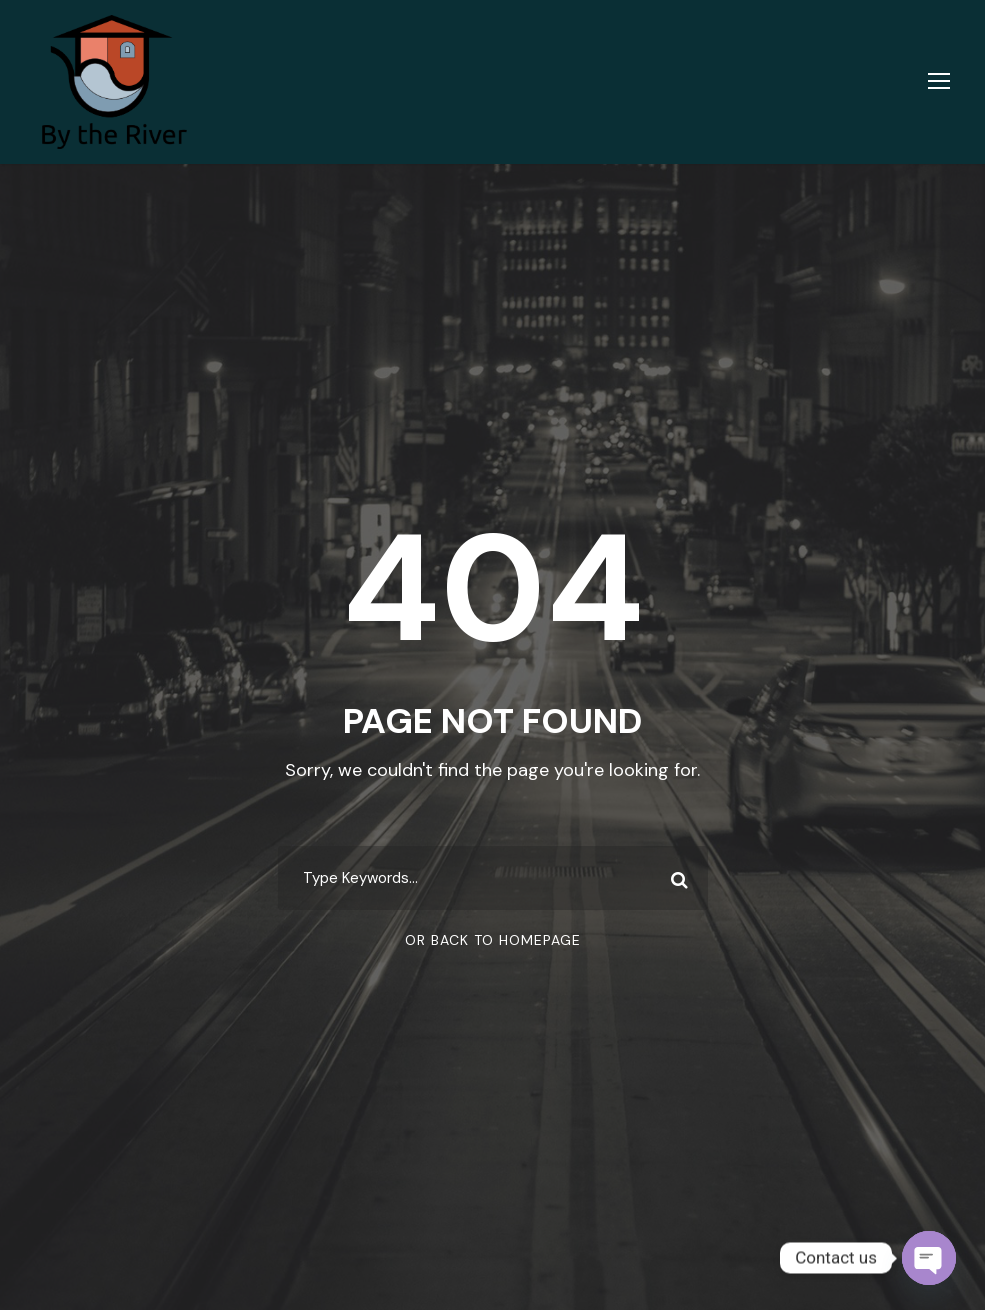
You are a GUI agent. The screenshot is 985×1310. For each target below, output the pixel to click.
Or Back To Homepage (493, 940)
